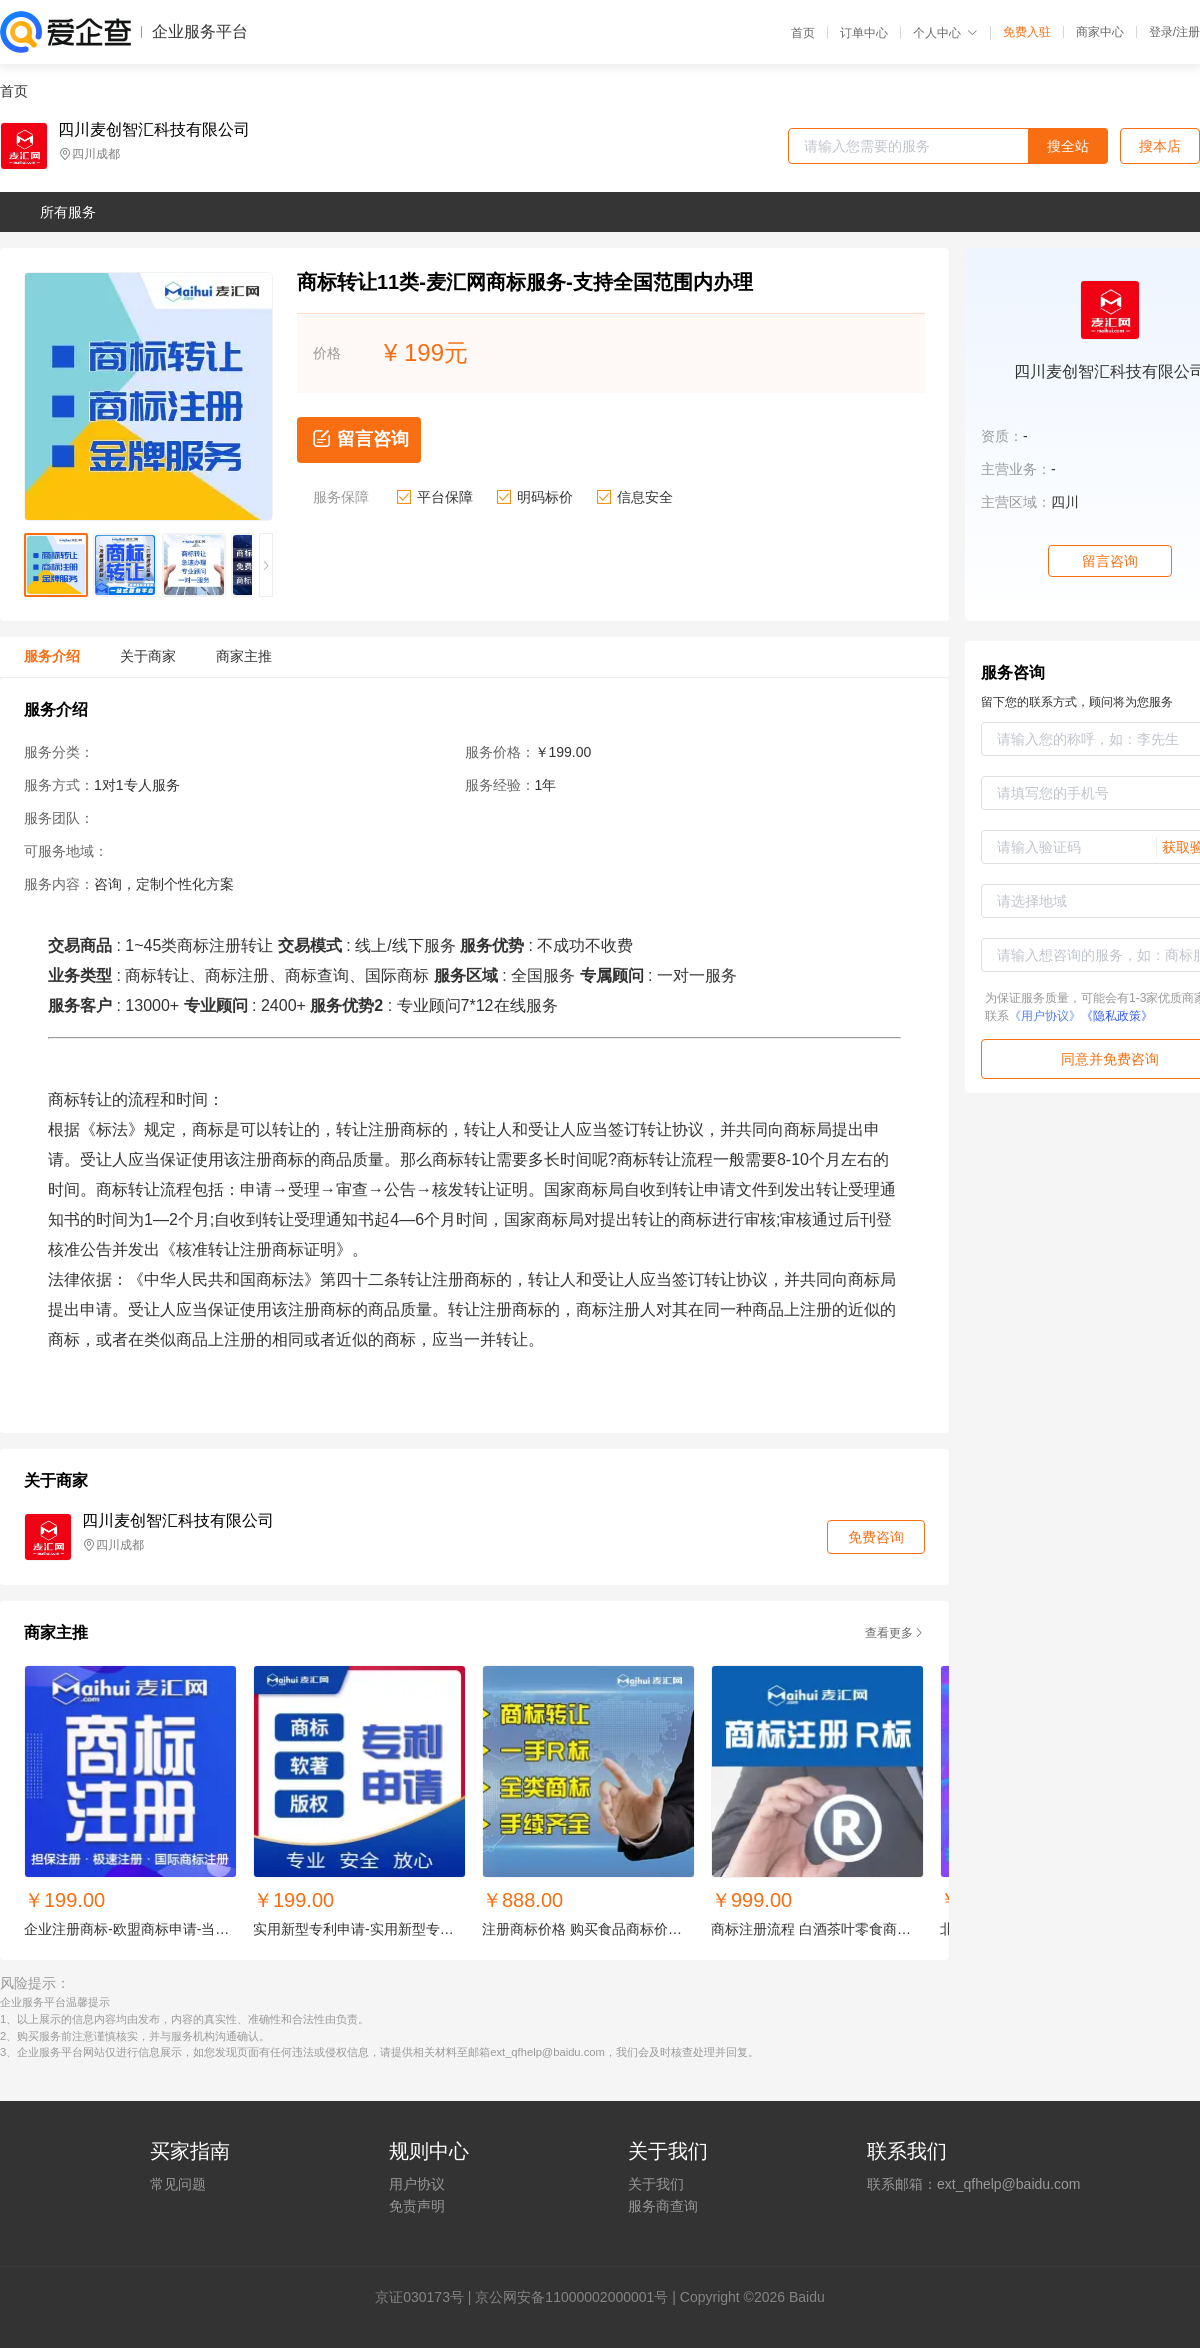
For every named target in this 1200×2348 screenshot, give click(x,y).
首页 (803, 33)
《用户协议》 (1045, 1016)
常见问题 (178, 2184)
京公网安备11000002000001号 (571, 2297)
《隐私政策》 (1117, 1016)
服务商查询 (663, 2206)
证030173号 (426, 2297)
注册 (1188, 32)
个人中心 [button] (945, 33)
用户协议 (417, 2184)
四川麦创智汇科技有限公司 (154, 130)
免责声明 (417, 2206)
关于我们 (656, 2184)
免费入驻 (1027, 32)
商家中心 (1100, 32)
